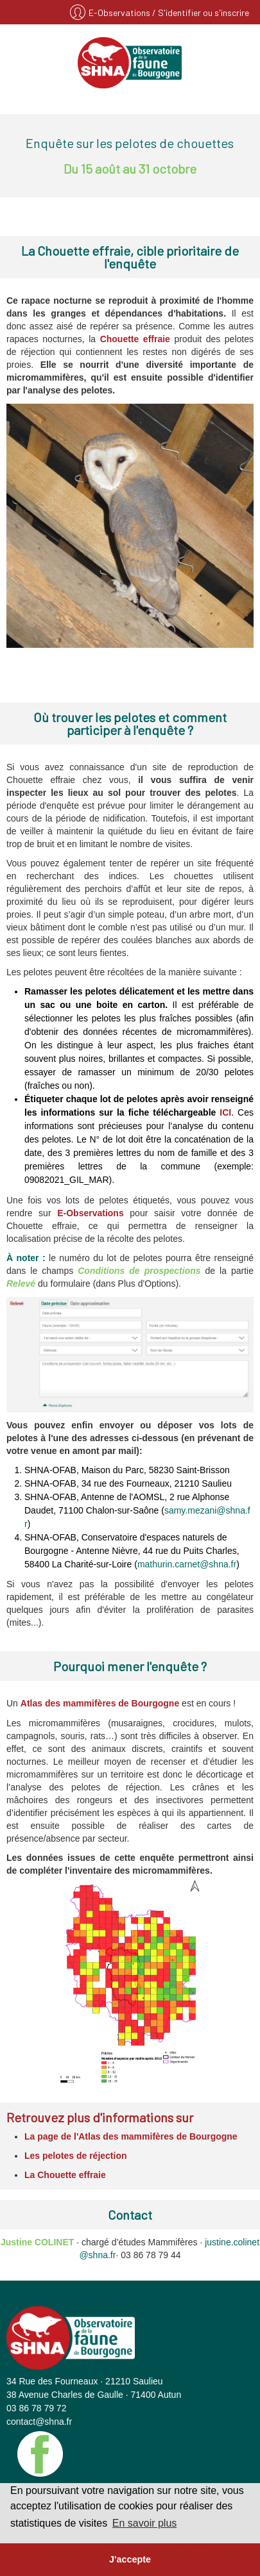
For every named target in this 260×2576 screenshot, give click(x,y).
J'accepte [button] (130, 2559)
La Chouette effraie (65, 2175)
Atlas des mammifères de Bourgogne (100, 1703)
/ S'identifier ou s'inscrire (200, 12)
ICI (225, 1112)
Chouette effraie (135, 339)
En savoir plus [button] (144, 2523)
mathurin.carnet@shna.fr (186, 1564)
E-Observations (120, 12)
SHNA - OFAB (129, 62)
